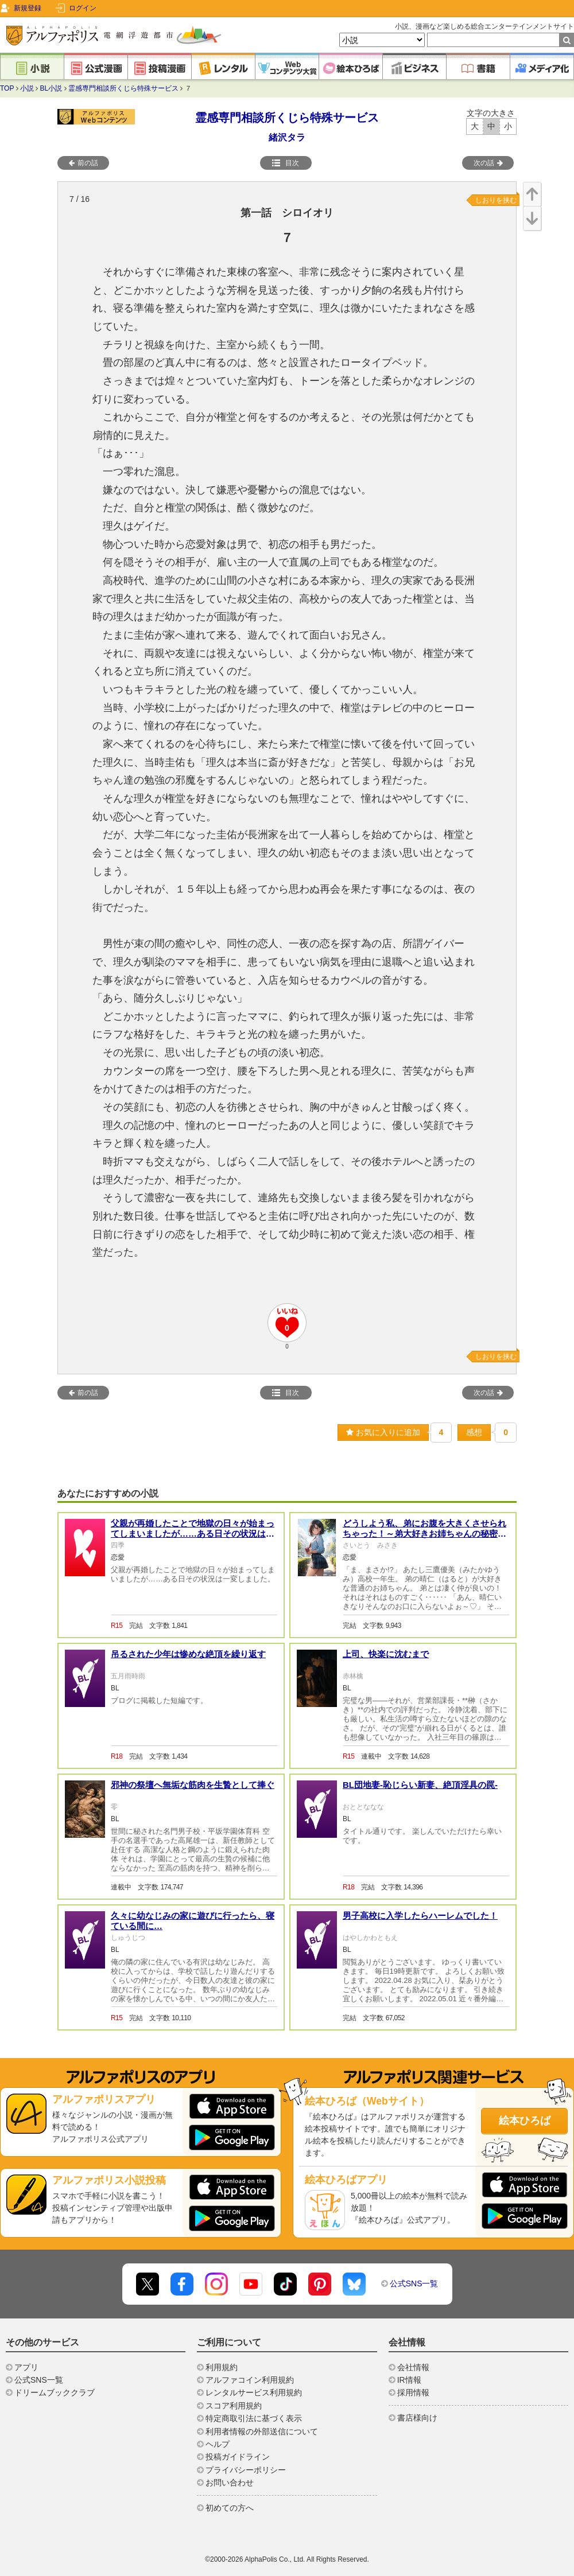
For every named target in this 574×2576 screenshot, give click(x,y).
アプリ (26, 2367)
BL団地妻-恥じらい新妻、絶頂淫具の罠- (420, 1785)
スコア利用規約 (233, 2405)
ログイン (82, 8)
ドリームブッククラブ (54, 2392)
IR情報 (409, 2379)
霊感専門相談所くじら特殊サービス (123, 88)
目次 (285, 163)
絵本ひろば (524, 2120)
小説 (27, 88)
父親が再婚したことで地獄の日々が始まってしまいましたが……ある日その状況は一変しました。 (192, 1533)
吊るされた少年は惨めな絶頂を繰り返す (188, 1654)
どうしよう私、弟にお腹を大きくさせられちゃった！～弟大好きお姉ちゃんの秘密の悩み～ (424, 1533)
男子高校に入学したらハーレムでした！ (420, 1915)
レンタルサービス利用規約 (253, 2392)
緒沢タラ (287, 137)
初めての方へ (229, 2507)
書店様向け (417, 2417)
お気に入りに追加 (383, 1432)
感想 (474, 1432)
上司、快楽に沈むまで (386, 1654)
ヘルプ (217, 2444)
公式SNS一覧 (414, 2283)
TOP (7, 88)
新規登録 (27, 8)
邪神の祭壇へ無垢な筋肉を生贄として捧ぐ (192, 1785)
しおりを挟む (496, 200)
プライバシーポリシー (245, 2469)
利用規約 (221, 2367)
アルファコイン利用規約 (249, 2379)
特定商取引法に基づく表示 (253, 2418)
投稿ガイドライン (237, 2456)
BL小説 (51, 88)
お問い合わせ (229, 2482)
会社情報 (413, 2367)
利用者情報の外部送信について (261, 2431)
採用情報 (413, 2392)
